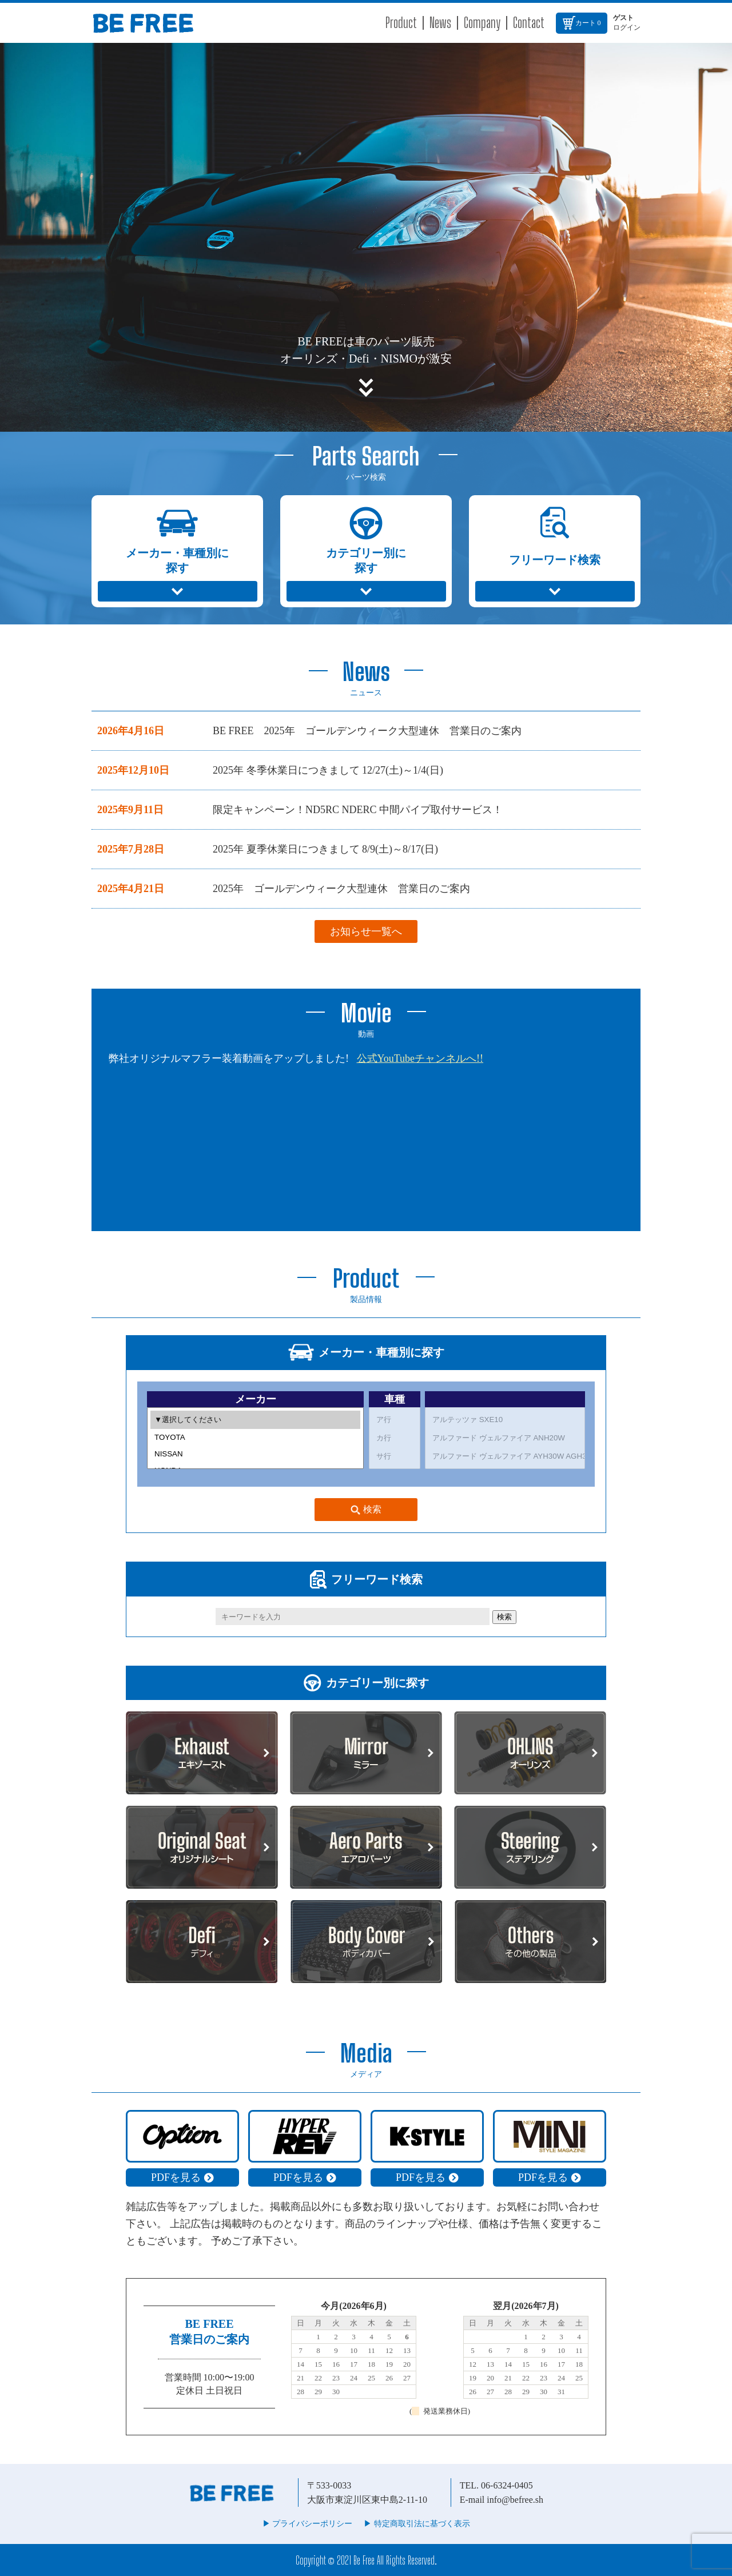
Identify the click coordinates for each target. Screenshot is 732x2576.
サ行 (394, 1456)
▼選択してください (255, 1420)
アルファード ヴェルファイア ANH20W (505, 1438)
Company (482, 22)
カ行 (394, 1438)
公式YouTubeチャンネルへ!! (420, 1058)
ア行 (394, 1420)
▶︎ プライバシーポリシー (307, 2523)
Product (401, 22)
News (440, 22)
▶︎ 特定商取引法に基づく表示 (417, 2523)
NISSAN (255, 1454)
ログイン (626, 27)
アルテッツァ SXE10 (505, 1420)
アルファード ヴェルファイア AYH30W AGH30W (505, 1456)
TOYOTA (255, 1437)
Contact (528, 22)
